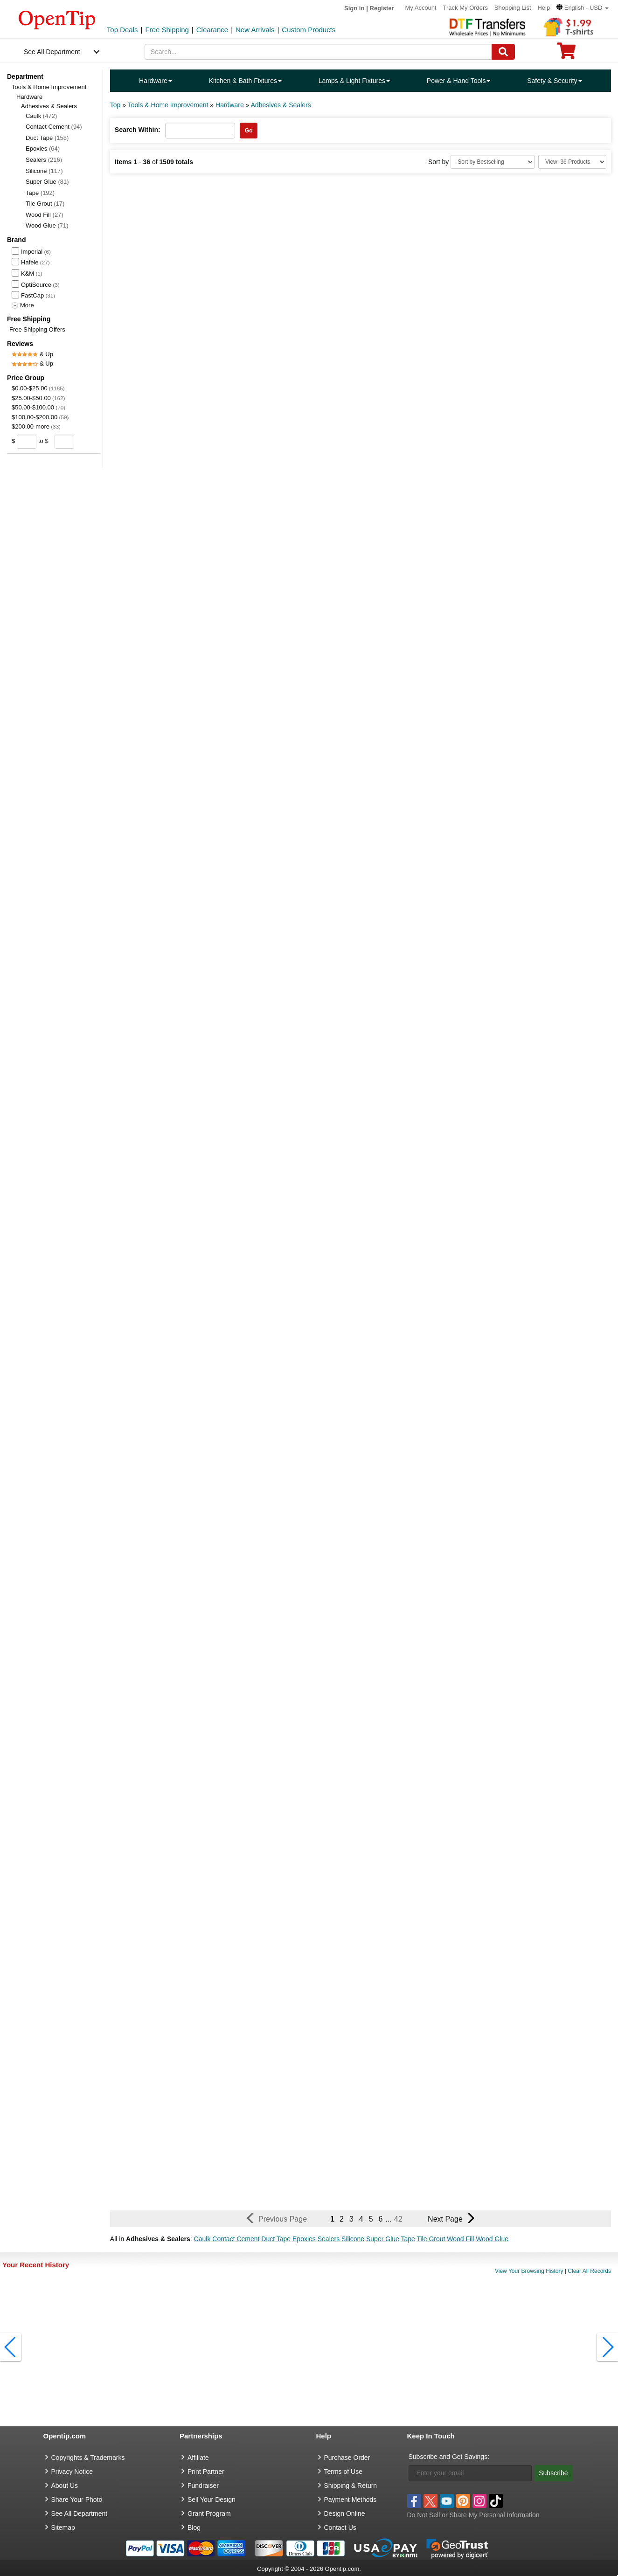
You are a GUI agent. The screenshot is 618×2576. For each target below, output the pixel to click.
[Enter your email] (470, 2473)
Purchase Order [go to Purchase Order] (347, 2457)
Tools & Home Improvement (49, 86)
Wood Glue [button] (492, 2239)
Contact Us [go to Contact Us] (340, 2527)
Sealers (44, 159)
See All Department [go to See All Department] (79, 2513)
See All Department (52, 51)
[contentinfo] (57, 19)
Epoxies (43, 148)
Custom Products (308, 30)
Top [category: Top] (115, 105)
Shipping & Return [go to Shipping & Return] (350, 2485)
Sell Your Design (211, 2499)
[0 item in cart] (566, 54)
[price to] (62, 442)
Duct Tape (47, 137)
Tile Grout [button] (431, 2239)
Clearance (212, 30)
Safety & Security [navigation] (554, 80)
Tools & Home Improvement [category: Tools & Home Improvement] (168, 105)
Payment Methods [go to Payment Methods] (350, 2499)
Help (543, 7)
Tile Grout (45, 203)
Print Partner (205, 2471)
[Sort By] (493, 162)
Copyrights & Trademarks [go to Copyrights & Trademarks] (88, 2457)
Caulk (41, 115)
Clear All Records (589, 2271)
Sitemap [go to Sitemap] (63, 2527)
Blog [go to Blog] (194, 2527)
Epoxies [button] (304, 2239)
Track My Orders (465, 7)
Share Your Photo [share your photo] (77, 2499)
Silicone (44, 170)
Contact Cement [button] (235, 2239)
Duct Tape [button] (276, 2239)
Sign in (354, 8)
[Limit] (572, 162)
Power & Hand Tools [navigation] (459, 80)
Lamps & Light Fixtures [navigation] (354, 80)
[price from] (26, 442)
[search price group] (81, 441)
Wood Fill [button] (460, 2239)
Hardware (29, 96)
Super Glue (47, 181)
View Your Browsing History (529, 2271)
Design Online (344, 2513)
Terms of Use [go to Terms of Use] (343, 2471)
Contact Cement (54, 126)
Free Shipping (166, 30)
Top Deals (122, 30)
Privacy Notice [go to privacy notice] (72, 2471)
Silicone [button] (352, 2239)
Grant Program (209, 2513)
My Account (420, 7)
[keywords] (318, 52)
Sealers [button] (329, 2239)
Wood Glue (47, 225)
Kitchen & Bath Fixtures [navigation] (245, 80)
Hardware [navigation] (155, 80)
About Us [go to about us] (64, 2485)
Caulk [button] (202, 2239)
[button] (582, 7)
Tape (40, 192)
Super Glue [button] (382, 2239)
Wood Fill (44, 214)
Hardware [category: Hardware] (229, 105)
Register (382, 8)
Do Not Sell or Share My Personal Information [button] (473, 2515)
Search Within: (137, 129)
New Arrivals (255, 30)
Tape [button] (408, 2239)
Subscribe (553, 2473)
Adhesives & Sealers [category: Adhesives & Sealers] (281, 105)
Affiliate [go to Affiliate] (198, 2457)
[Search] (503, 52)
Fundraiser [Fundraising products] (203, 2485)
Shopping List (512, 7)
